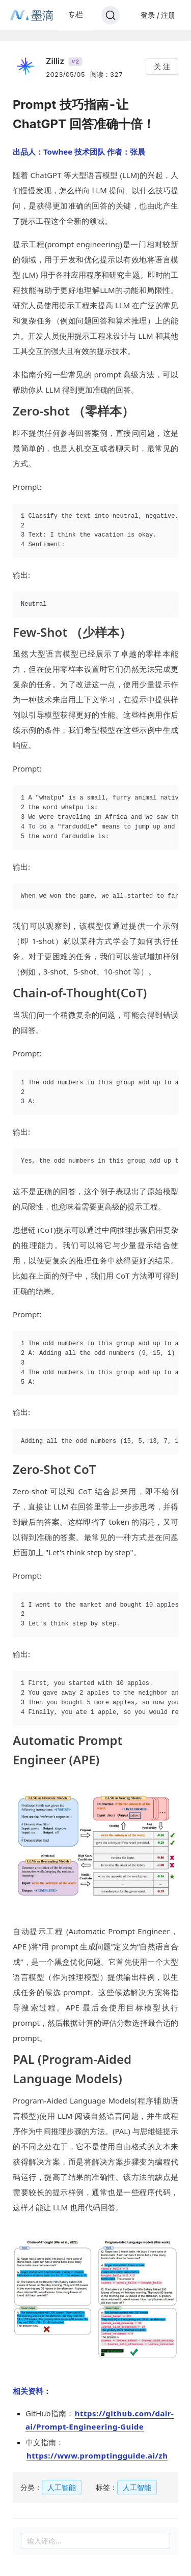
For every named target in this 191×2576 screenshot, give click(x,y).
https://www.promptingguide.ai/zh (97, 2455)
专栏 (75, 14)
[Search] (110, 15)
